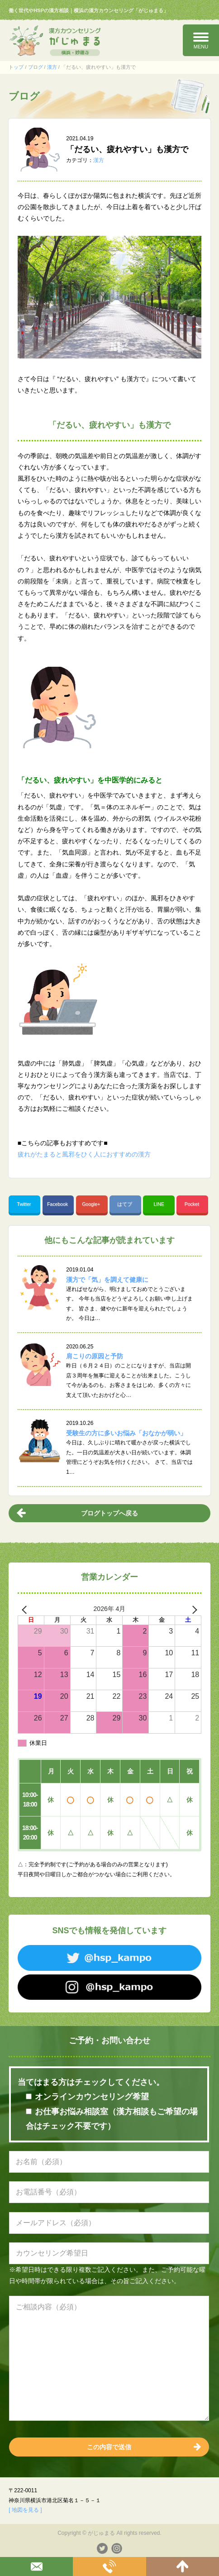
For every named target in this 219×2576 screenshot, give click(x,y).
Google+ (91, 1204)
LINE (158, 1204)
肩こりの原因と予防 (94, 1356)
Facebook (58, 1204)
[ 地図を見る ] (25, 2510)
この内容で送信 (109, 2447)
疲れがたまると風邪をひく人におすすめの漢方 (84, 1154)
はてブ (125, 1204)
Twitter (24, 1204)
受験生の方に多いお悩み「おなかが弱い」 (126, 1433)
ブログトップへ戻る (109, 1513)
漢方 (52, 67)
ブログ (35, 67)
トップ (16, 67)
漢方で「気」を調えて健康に (107, 1279)
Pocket (192, 1204)
